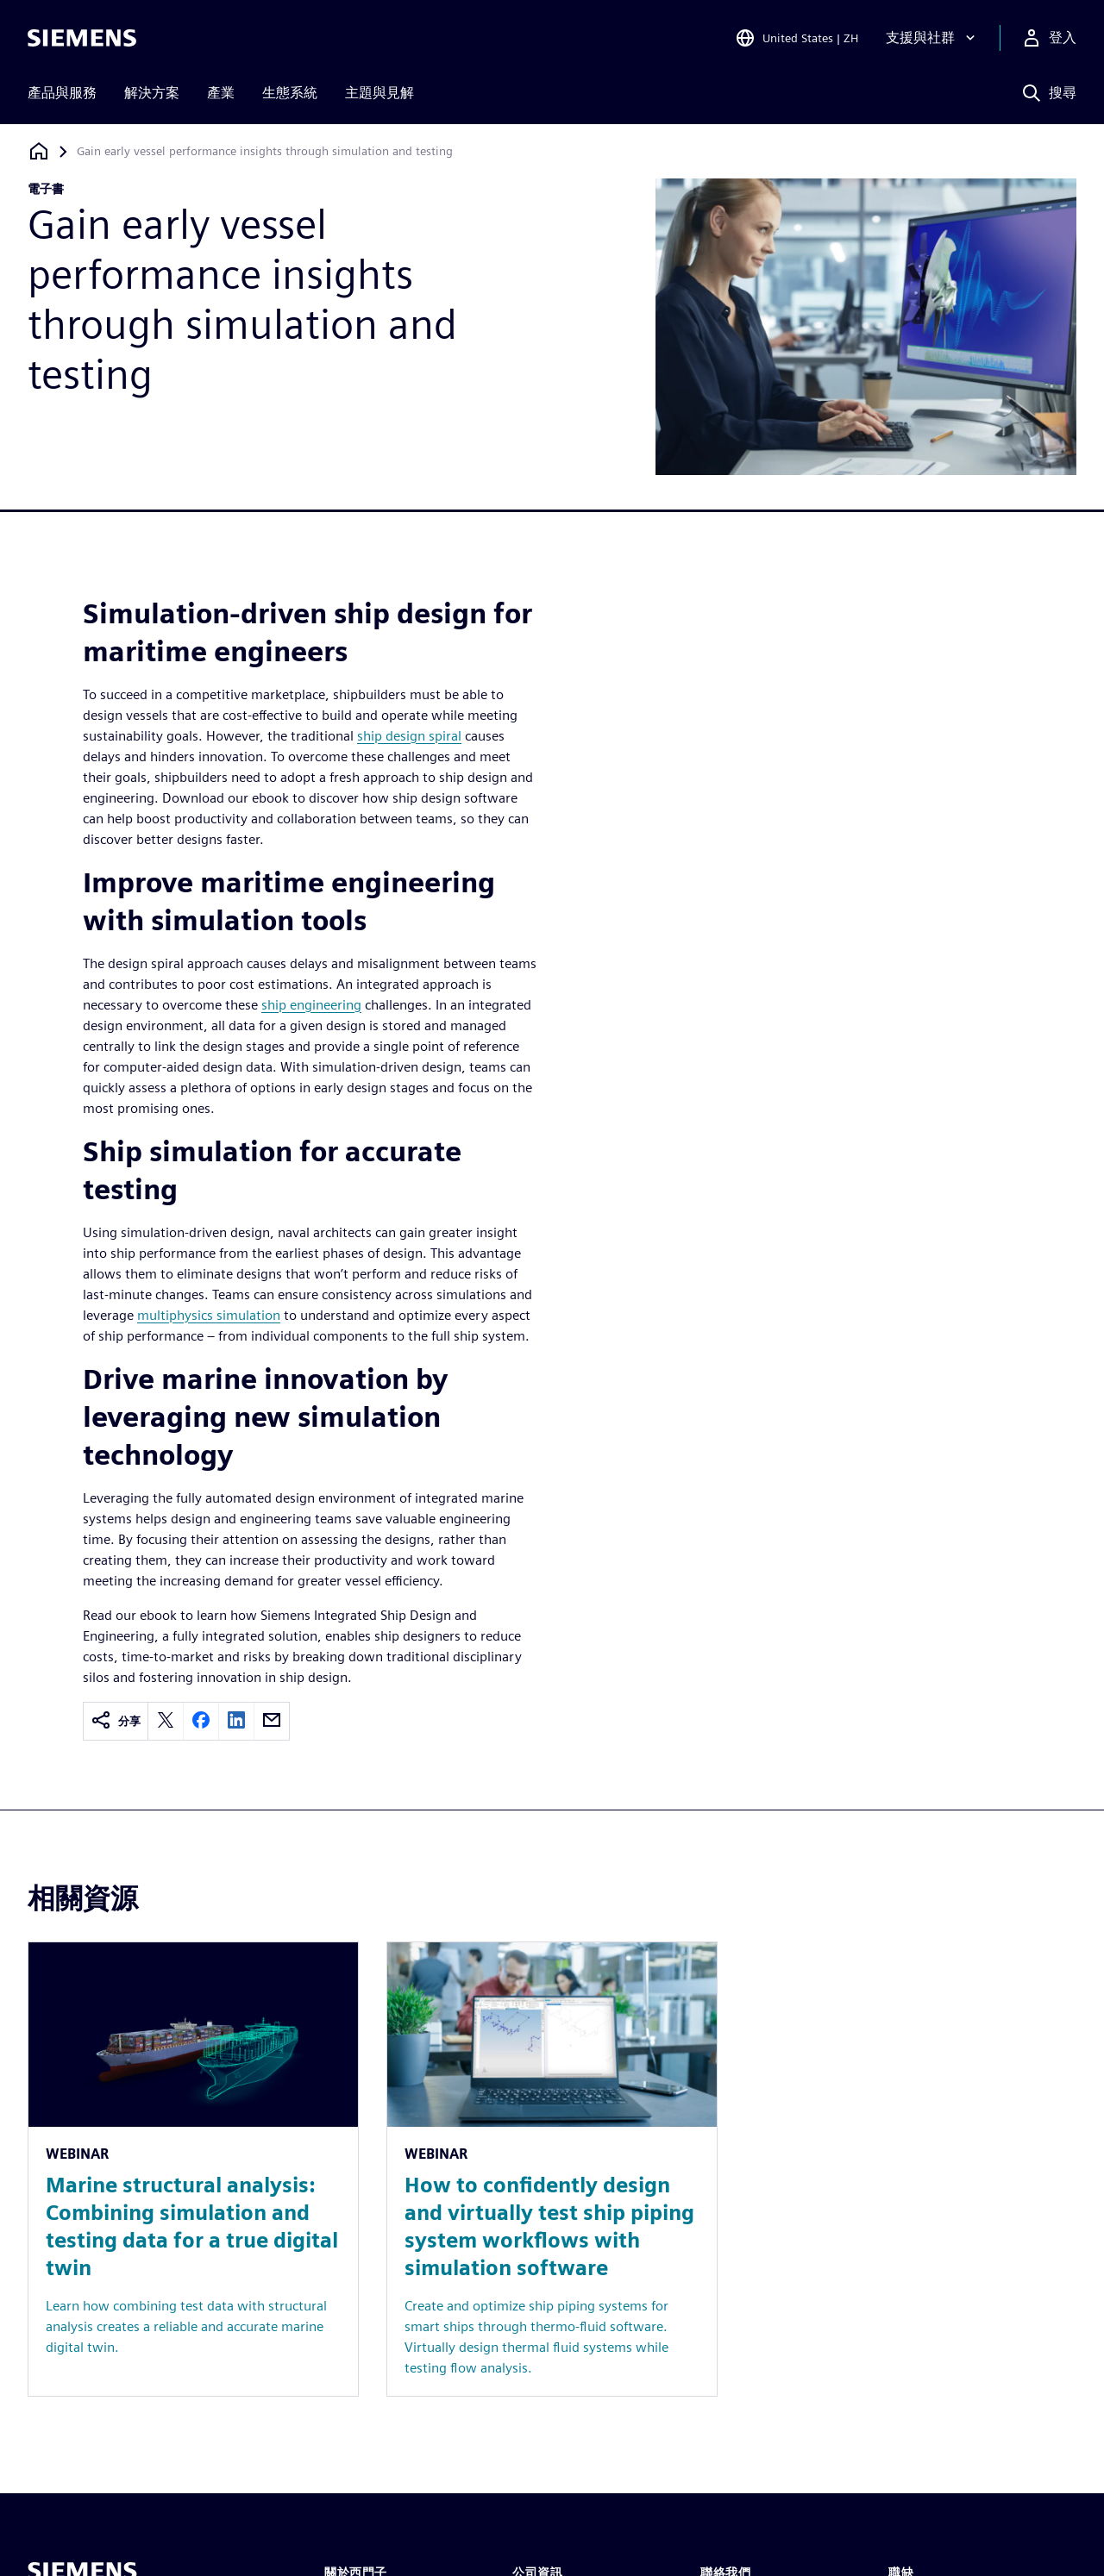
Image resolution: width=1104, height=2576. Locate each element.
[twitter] (165, 1721)
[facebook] (201, 1721)
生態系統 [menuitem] (289, 92)
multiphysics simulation (208, 1315)
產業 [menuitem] (221, 92)
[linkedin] (236, 1721)
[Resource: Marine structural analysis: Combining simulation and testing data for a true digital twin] (193, 2169)
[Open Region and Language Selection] (796, 38)
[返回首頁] (38, 151)
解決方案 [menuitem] (151, 92)
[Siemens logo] (82, 38)
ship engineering (311, 1005)
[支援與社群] (932, 38)
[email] (271, 1721)
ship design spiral (409, 736)
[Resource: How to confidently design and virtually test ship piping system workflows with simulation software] (552, 2169)
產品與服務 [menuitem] (62, 92)
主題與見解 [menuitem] (379, 92)
